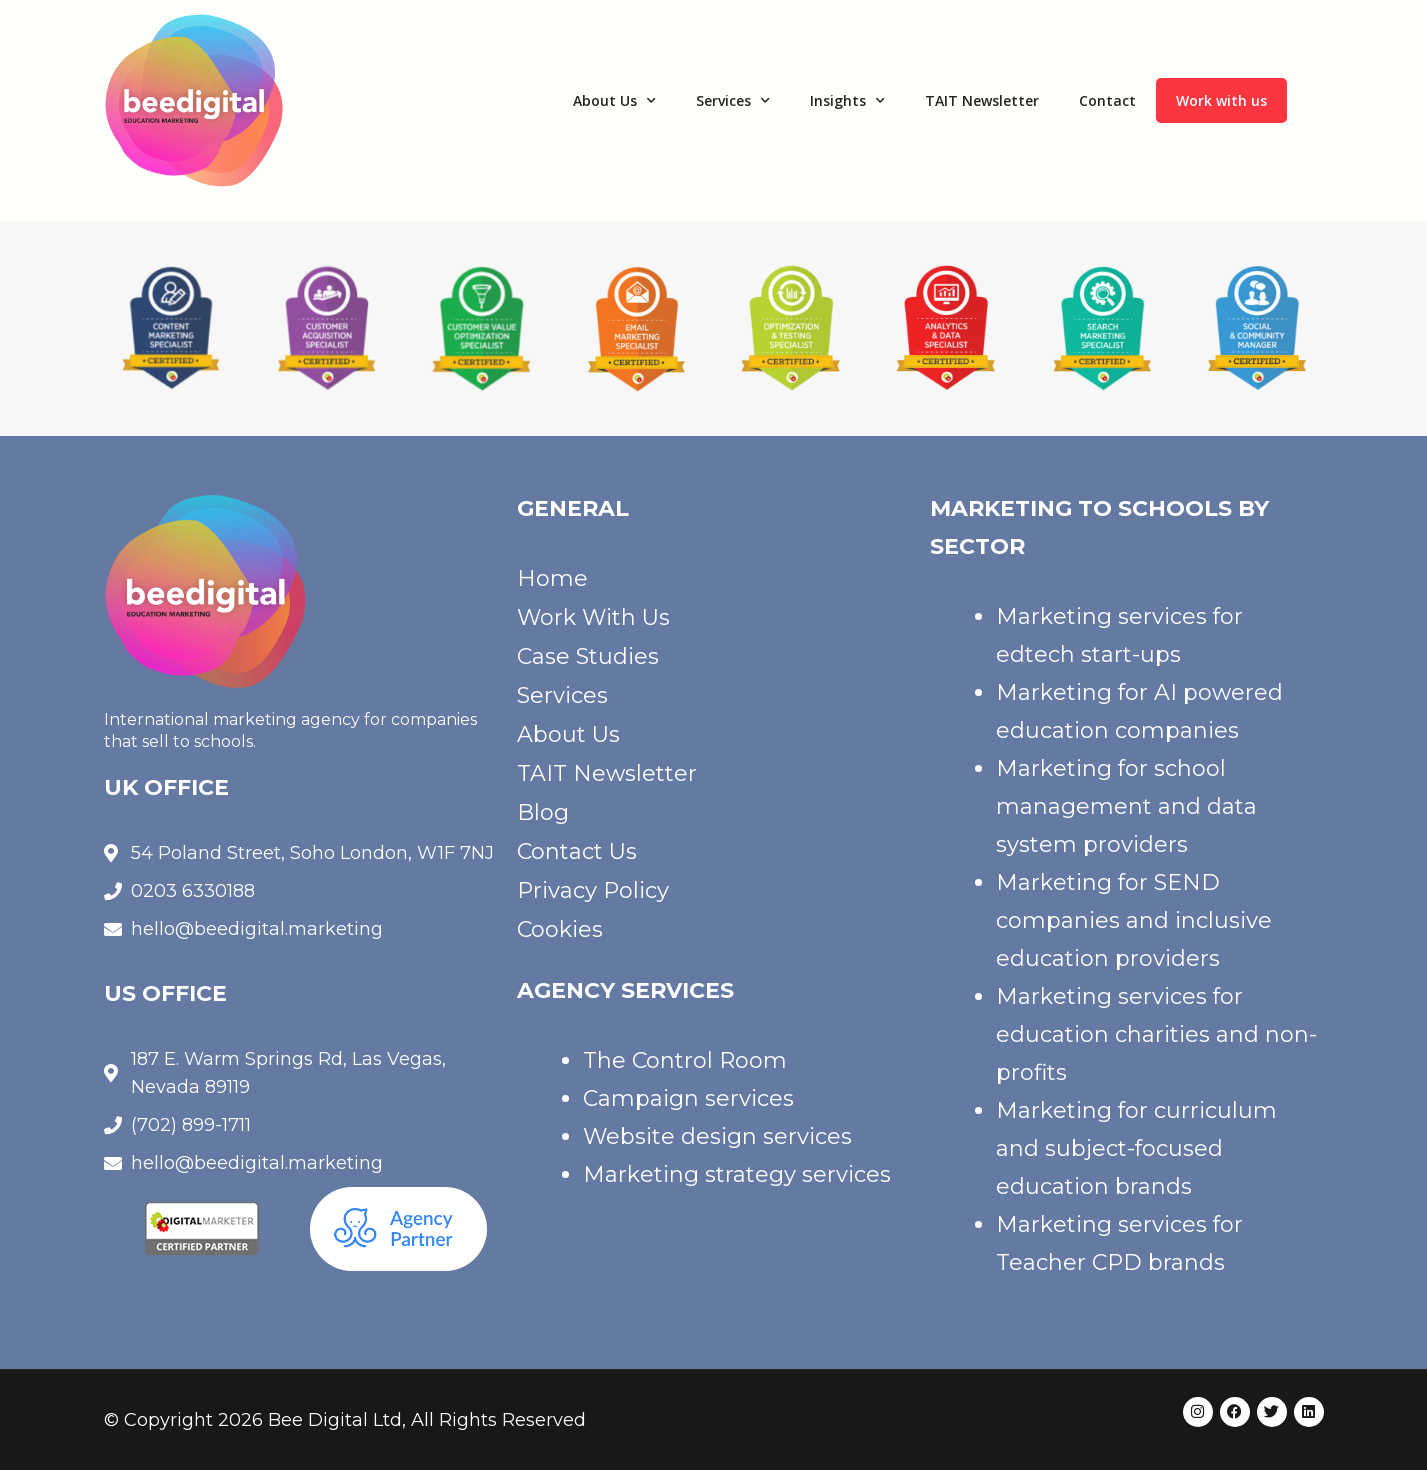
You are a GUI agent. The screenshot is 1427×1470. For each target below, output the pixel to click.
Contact (1107, 100)
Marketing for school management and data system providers (1126, 806)
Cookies (560, 929)
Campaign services (688, 1098)
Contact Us (577, 851)
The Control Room (685, 1060)
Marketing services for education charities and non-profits (1156, 1034)
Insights (847, 101)
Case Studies (588, 656)
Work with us (1221, 100)
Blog (543, 812)
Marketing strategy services (737, 1174)
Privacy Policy (593, 890)
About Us (614, 101)
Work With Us (593, 617)
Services (733, 101)
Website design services (717, 1136)
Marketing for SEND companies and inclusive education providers (1134, 920)
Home (552, 578)
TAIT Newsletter (982, 100)
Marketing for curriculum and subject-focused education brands (1136, 1148)
